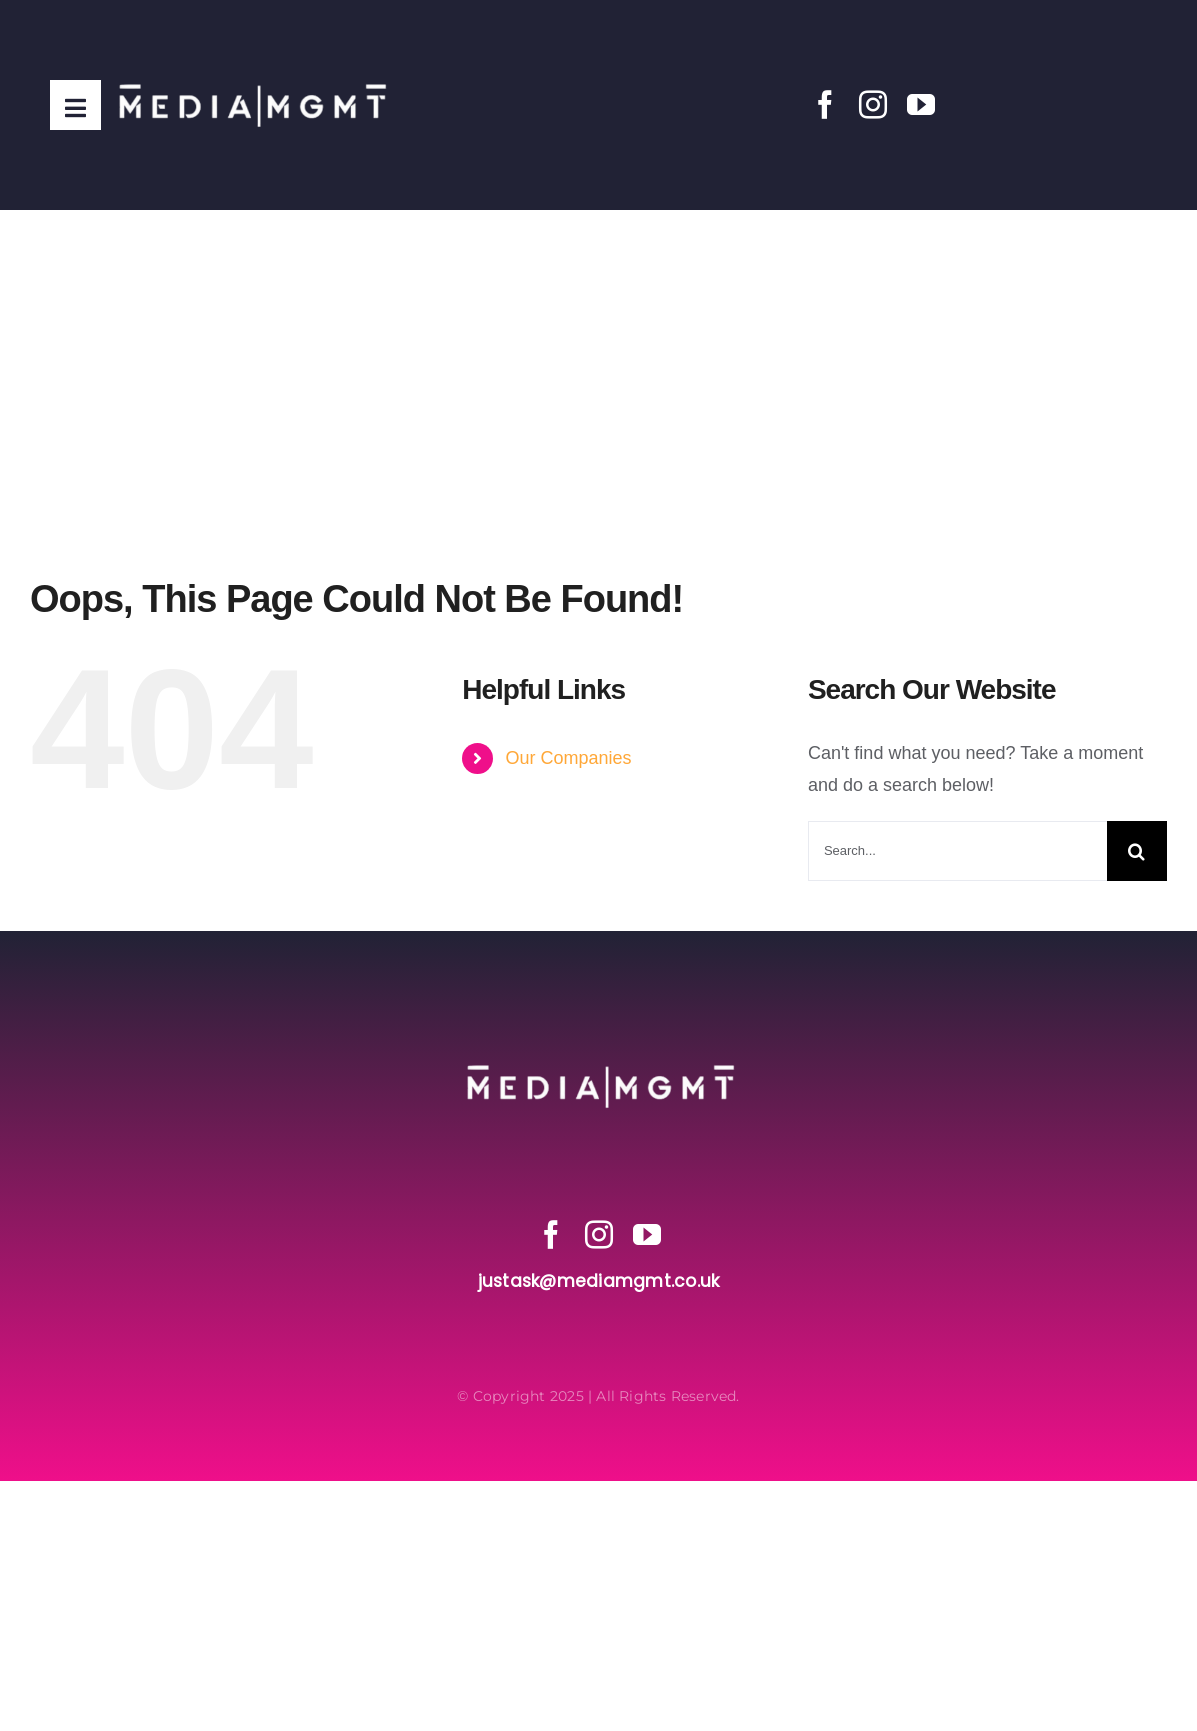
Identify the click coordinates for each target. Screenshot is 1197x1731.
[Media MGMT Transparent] (251, 39)
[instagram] (873, 105)
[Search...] (957, 851)
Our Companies (568, 758)
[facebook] (825, 105)
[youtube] (921, 105)
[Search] (1137, 851)
